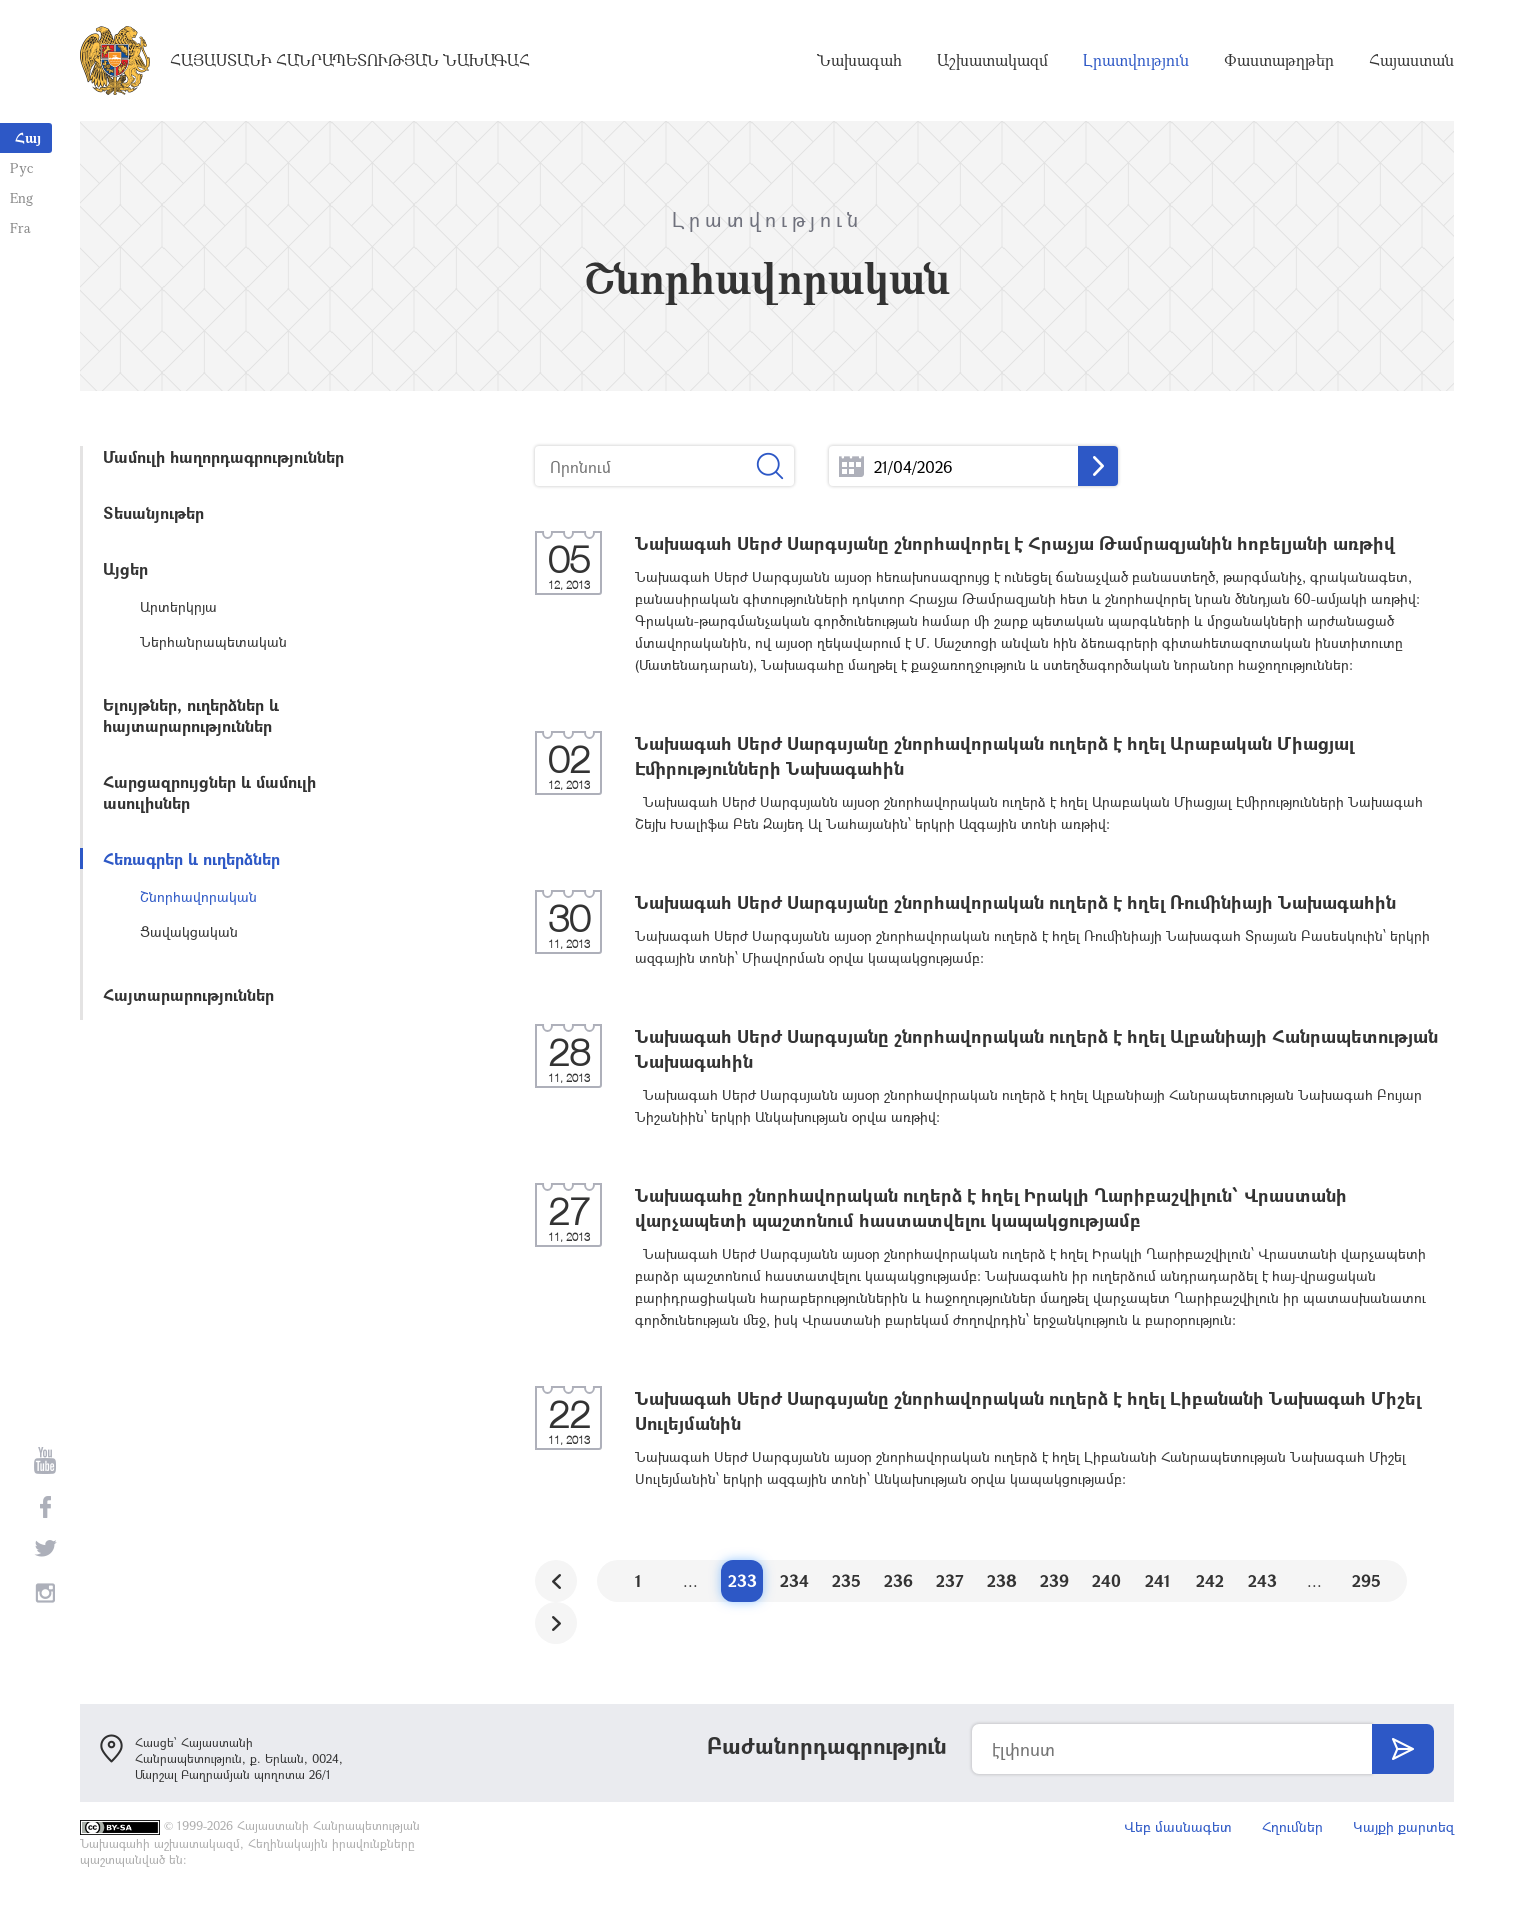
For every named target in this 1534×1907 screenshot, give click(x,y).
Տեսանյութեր (153, 512)
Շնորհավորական (198, 896)
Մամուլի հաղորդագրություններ (223, 456)
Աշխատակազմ (992, 60)
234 (794, 1580)
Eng (21, 197)
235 (846, 1580)
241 (1158, 1580)
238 (1002, 1580)
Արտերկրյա (178, 606)
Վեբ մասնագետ (1178, 1826)
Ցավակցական (189, 931)
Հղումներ (1292, 1826)
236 (898, 1580)
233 (742, 1580)
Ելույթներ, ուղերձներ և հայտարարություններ (191, 715)
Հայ (28, 137)
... (851, 466)
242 (1210, 1580)
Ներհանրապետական (213, 641)
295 (1366, 1580)
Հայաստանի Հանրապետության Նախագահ (350, 60)
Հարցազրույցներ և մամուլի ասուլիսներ (209, 792)
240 (1106, 1580)
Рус (21, 167)
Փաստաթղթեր (1279, 60)
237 (950, 1580)
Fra (20, 227)
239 (1054, 1580)
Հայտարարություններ (188, 994)
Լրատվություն (1136, 60)
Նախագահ (859, 60)
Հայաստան (1411, 60)
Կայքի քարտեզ (1403, 1826)
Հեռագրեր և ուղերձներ (191, 858)
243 (1262, 1580)
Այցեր (125, 568)
